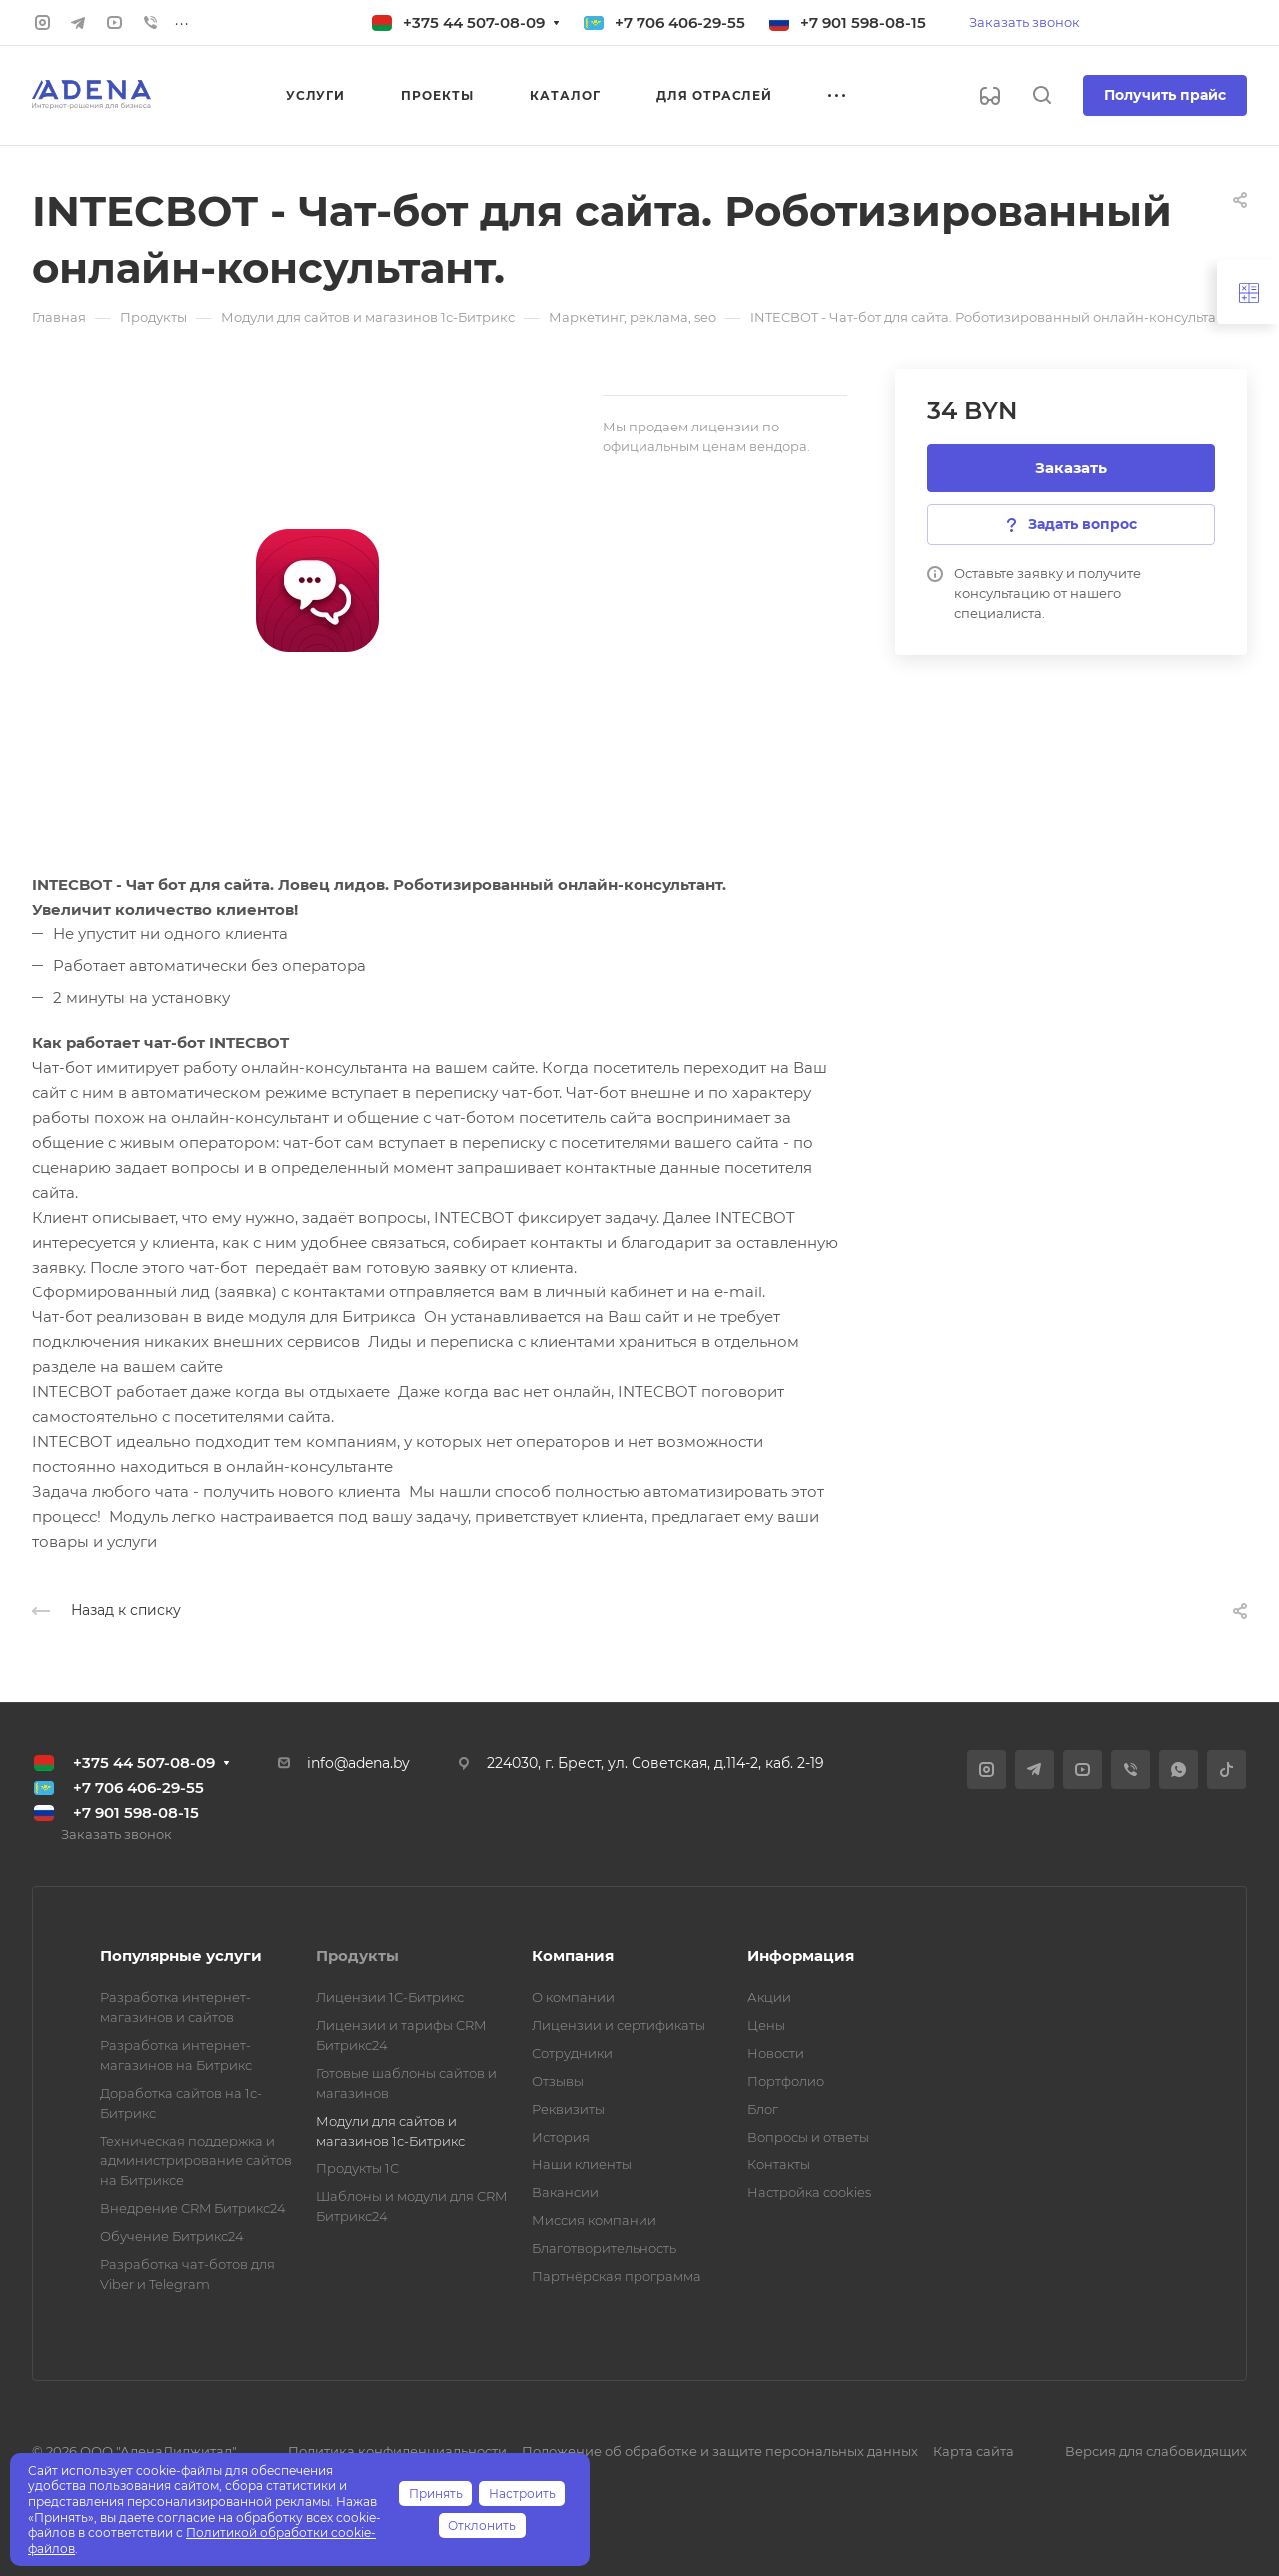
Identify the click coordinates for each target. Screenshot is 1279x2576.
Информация (800, 1955)
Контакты (778, 2164)
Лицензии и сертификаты (618, 2025)
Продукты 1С (357, 2168)
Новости (775, 2053)
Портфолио (785, 2081)
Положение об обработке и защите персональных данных (720, 2451)
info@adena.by (358, 1763)
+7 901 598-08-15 (863, 22)
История (561, 2137)
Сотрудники (572, 2053)
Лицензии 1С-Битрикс (390, 1997)
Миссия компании (594, 2220)
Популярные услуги (181, 1955)
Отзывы (558, 2081)
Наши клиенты (582, 2164)
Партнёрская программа (616, 2276)
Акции (769, 1997)
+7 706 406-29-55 (680, 22)
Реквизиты (568, 2109)
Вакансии (565, 2192)
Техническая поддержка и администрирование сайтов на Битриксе (196, 2160)
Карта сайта (973, 2451)
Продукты (357, 1955)
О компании (573, 1997)
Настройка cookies (809, 2192)
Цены (766, 2025)
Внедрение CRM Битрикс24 (193, 2208)
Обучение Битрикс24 (172, 2236)
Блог (762, 2109)
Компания (573, 1955)
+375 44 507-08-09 (474, 22)
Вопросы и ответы (808, 2137)
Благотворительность (604, 2248)
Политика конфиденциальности (397, 2451)
